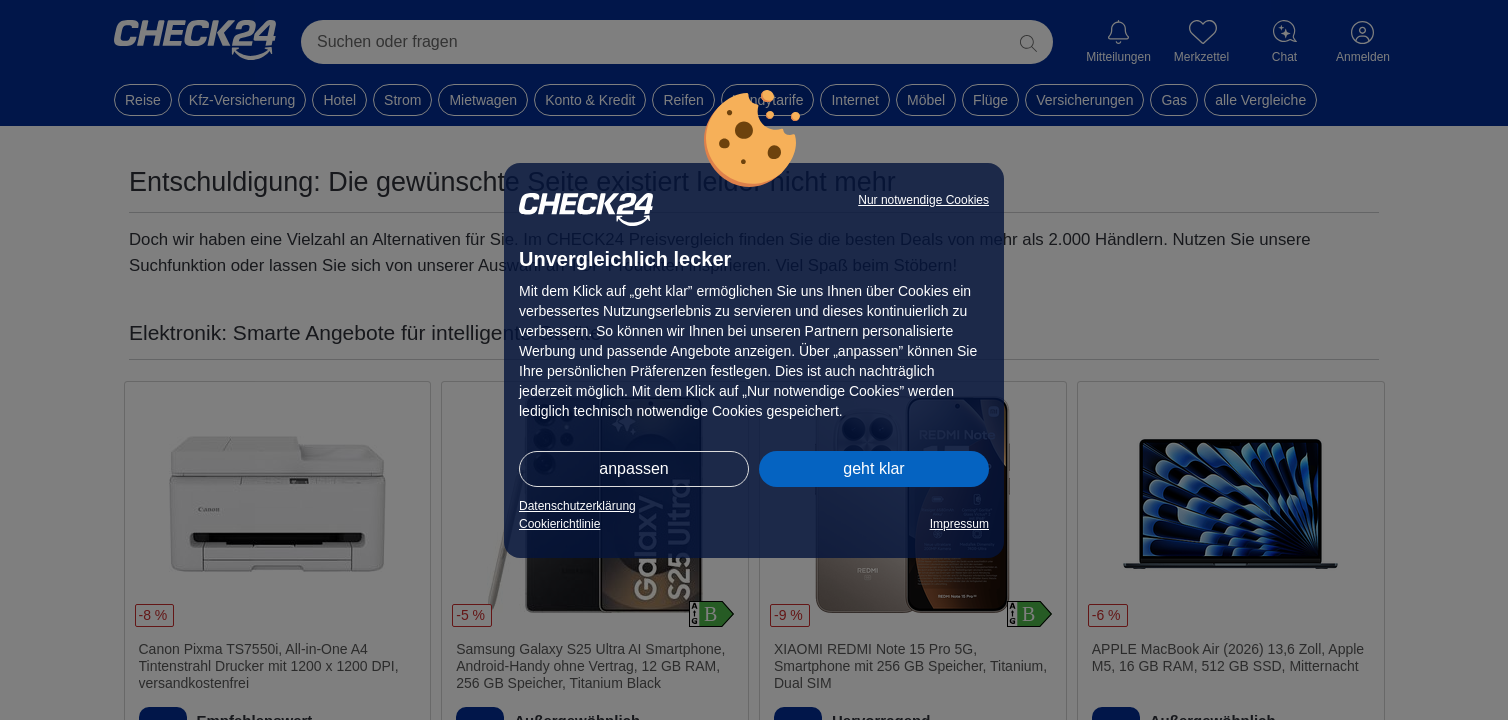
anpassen (633, 468)
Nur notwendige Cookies (923, 200)
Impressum (959, 524)
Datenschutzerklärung (577, 506)
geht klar (873, 468)
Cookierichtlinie (559, 524)
